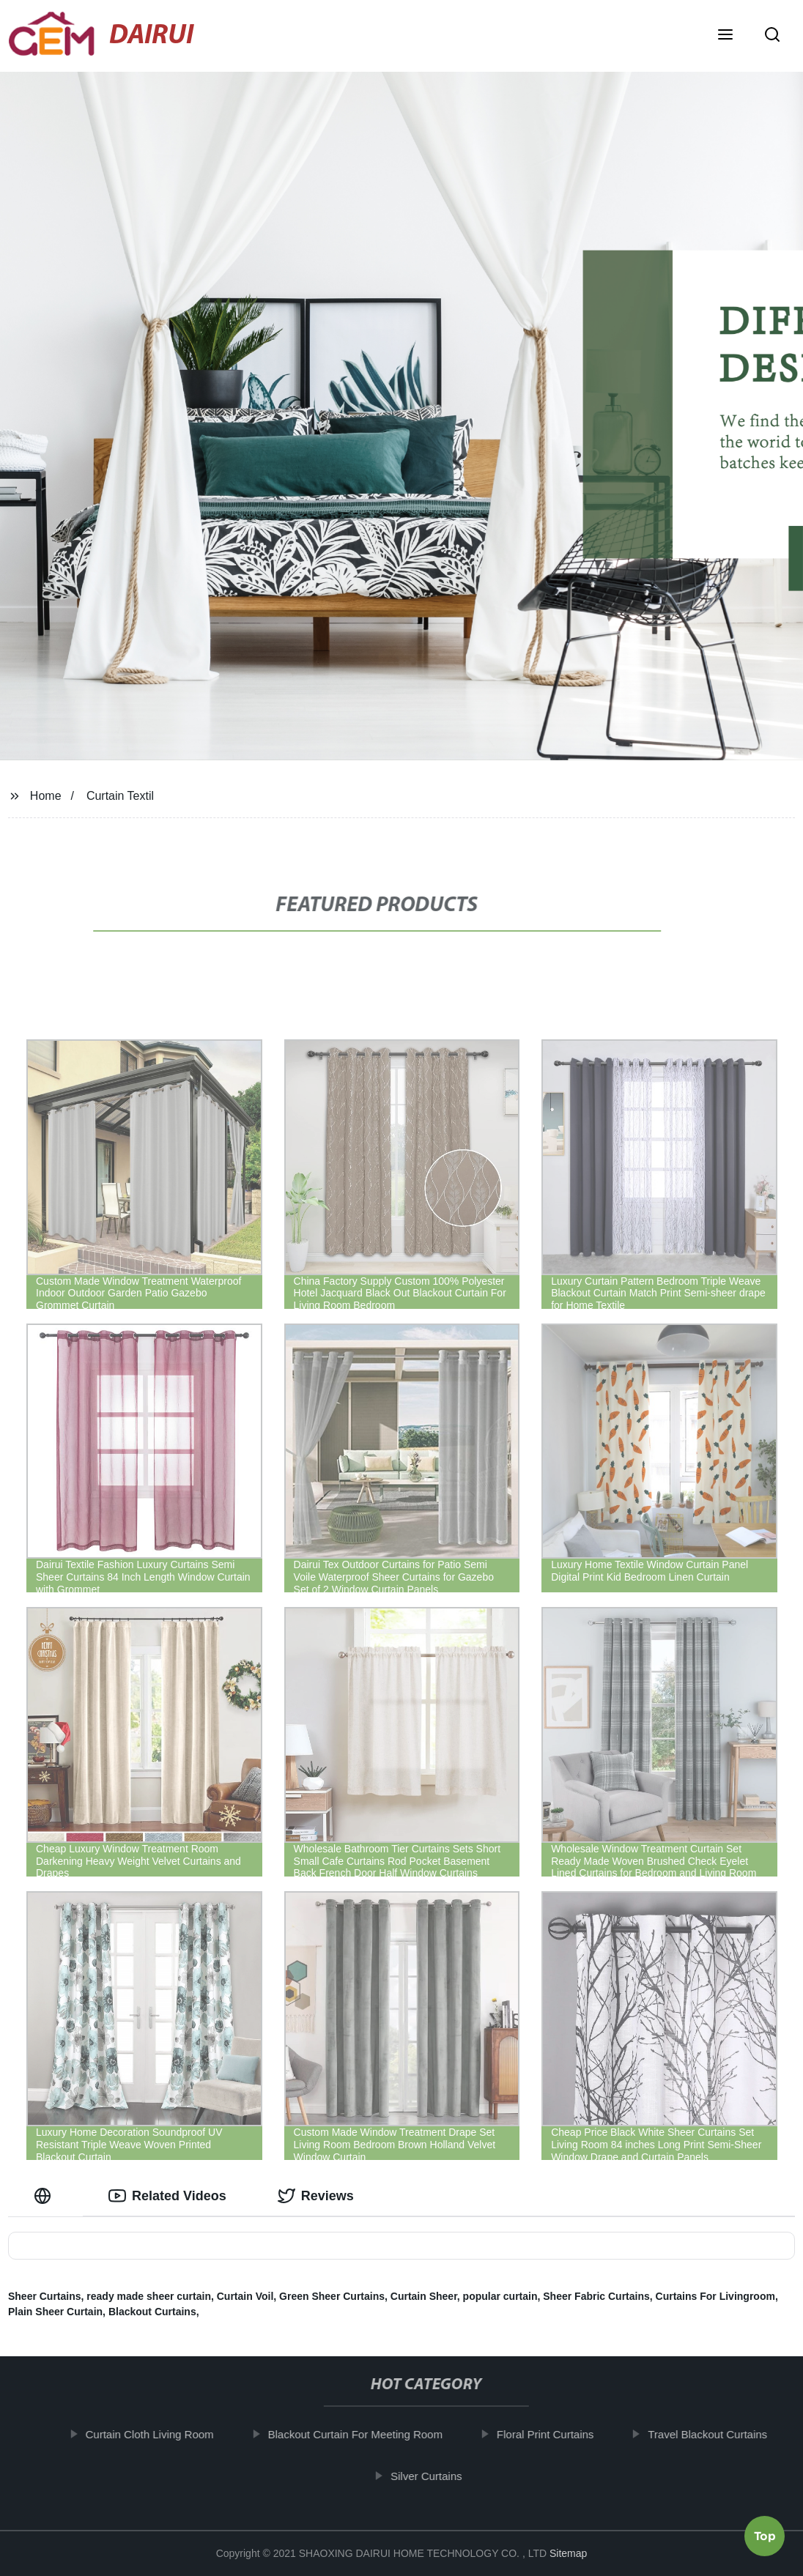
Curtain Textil (120, 796)
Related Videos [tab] (167, 2196)
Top (765, 2531)
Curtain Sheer (424, 2296)
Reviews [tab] (316, 2196)
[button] (725, 36)
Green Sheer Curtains (332, 2296)
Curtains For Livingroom (715, 2296)
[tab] (45, 2196)
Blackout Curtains (152, 2311)
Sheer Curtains (44, 2296)
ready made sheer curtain (148, 2296)
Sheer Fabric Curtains (596, 2296)
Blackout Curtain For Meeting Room (367, 2434)
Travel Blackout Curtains (720, 2434)
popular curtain (500, 2296)
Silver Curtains (439, 2475)
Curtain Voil (245, 2296)
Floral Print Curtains (557, 2434)
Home (46, 796)
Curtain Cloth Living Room (161, 2434)
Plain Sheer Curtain (55, 2311)
